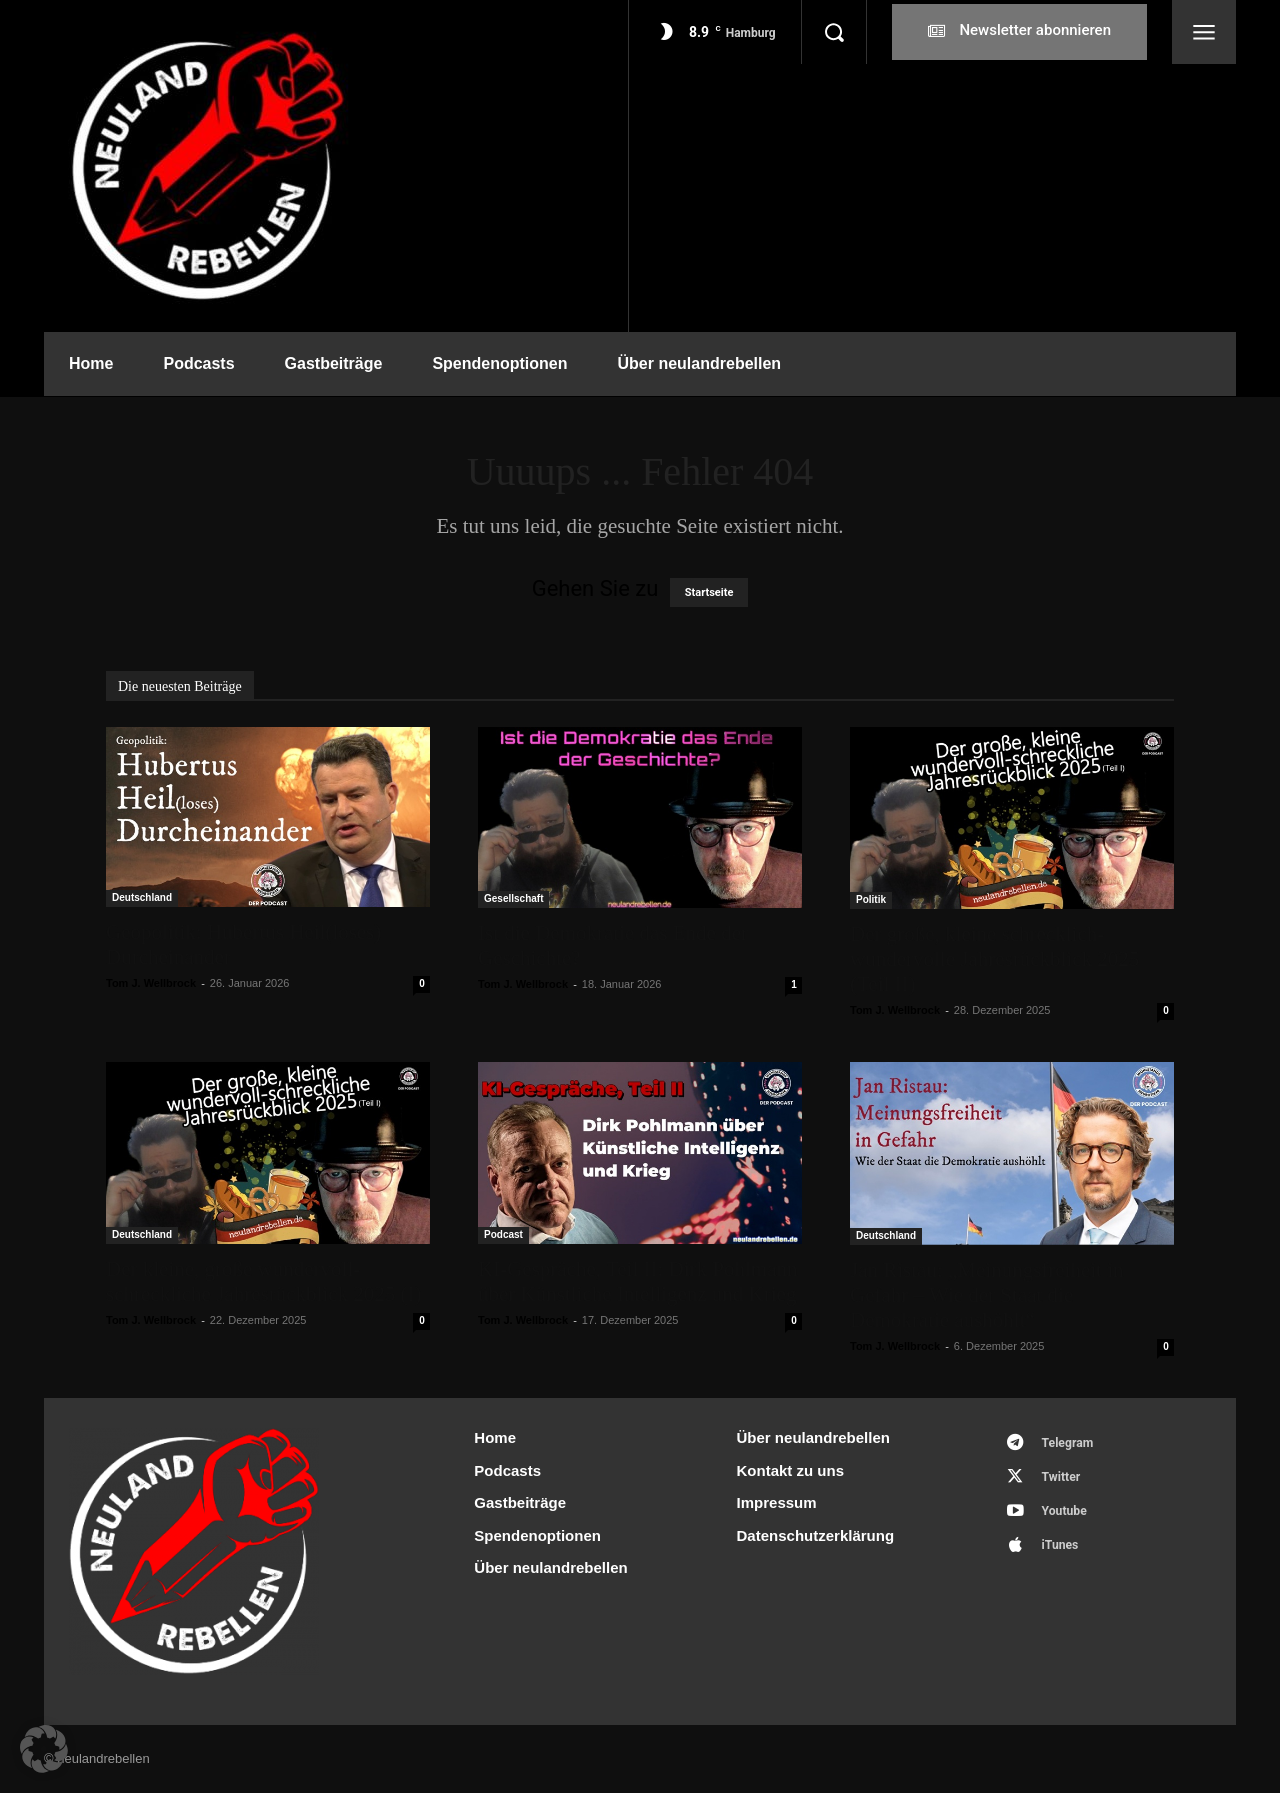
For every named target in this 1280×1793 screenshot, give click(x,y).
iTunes (1064, 1555)
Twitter (1065, 1481)
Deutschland (142, 897)
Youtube (1069, 1518)
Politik (871, 899)
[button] (834, 32)
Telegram (1072, 1444)
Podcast (503, 1234)
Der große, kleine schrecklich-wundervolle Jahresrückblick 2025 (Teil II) (994, 959)
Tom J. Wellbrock (151, 983)
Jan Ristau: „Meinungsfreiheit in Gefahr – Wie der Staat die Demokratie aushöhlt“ (987, 1295)
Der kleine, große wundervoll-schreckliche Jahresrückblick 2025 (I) (263, 1281)
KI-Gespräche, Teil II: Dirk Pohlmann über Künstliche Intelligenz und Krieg (637, 1281)
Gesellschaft (513, 898)
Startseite (709, 592)
